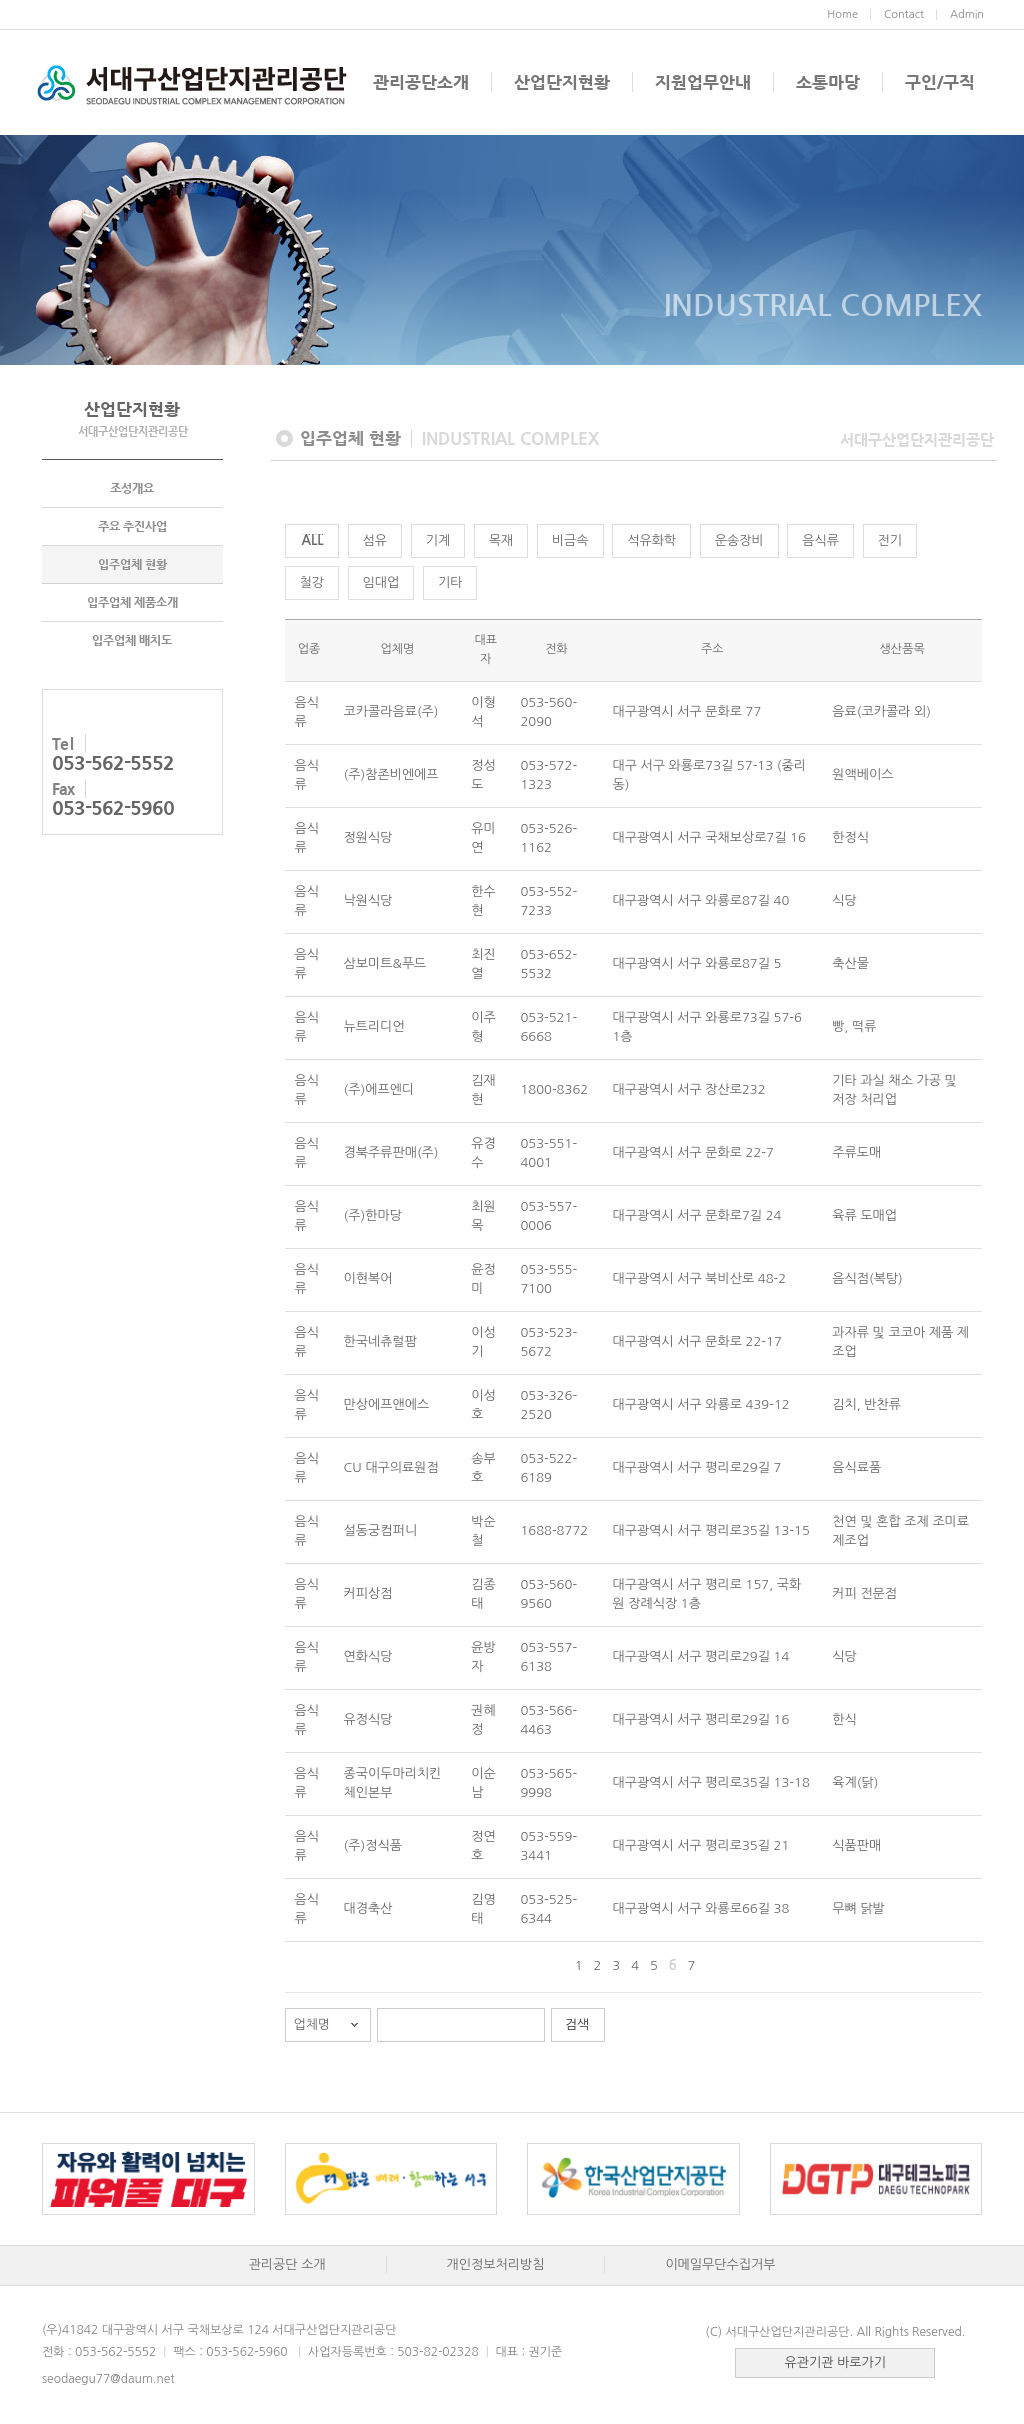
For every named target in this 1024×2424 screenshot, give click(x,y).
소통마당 (828, 82)
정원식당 (368, 837)
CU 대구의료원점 (391, 1467)
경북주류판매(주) (391, 1152)
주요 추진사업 (132, 527)
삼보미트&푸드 (385, 963)
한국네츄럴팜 (380, 1341)
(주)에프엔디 (379, 1089)
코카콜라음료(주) (391, 711)
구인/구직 (940, 82)
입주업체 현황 (132, 565)
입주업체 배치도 (132, 641)
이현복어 (368, 1278)
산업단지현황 (562, 82)
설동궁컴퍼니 (380, 1530)
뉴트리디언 (374, 1026)
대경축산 (368, 1908)
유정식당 (368, 1719)
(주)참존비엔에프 (391, 774)
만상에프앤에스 (387, 1404)
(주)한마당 (373, 1215)
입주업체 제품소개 (132, 603)
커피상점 (368, 1593)
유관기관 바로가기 (835, 2362)
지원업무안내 (703, 82)
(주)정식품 (373, 1845)
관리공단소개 (421, 82)
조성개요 (132, 489)
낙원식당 (368, 900)
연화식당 (368, 1656)
